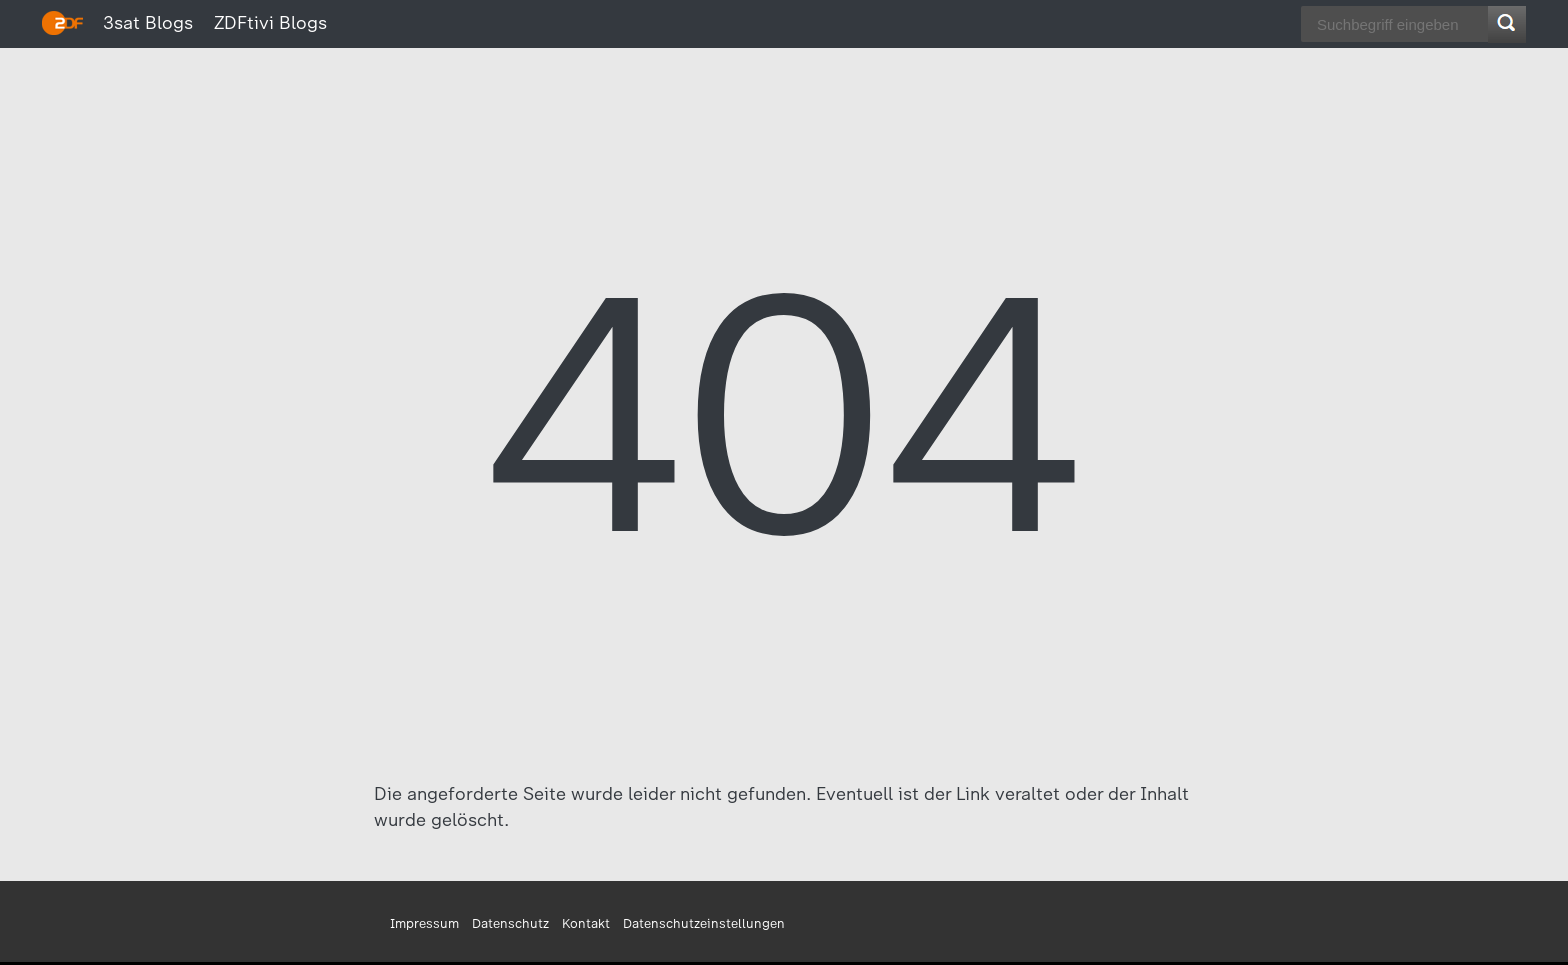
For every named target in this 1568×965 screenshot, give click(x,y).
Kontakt (586, 923)
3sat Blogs (148, 23)
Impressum (424, 923)
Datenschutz (510, 923)
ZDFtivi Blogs (270, 23)
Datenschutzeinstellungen (704, 923)
